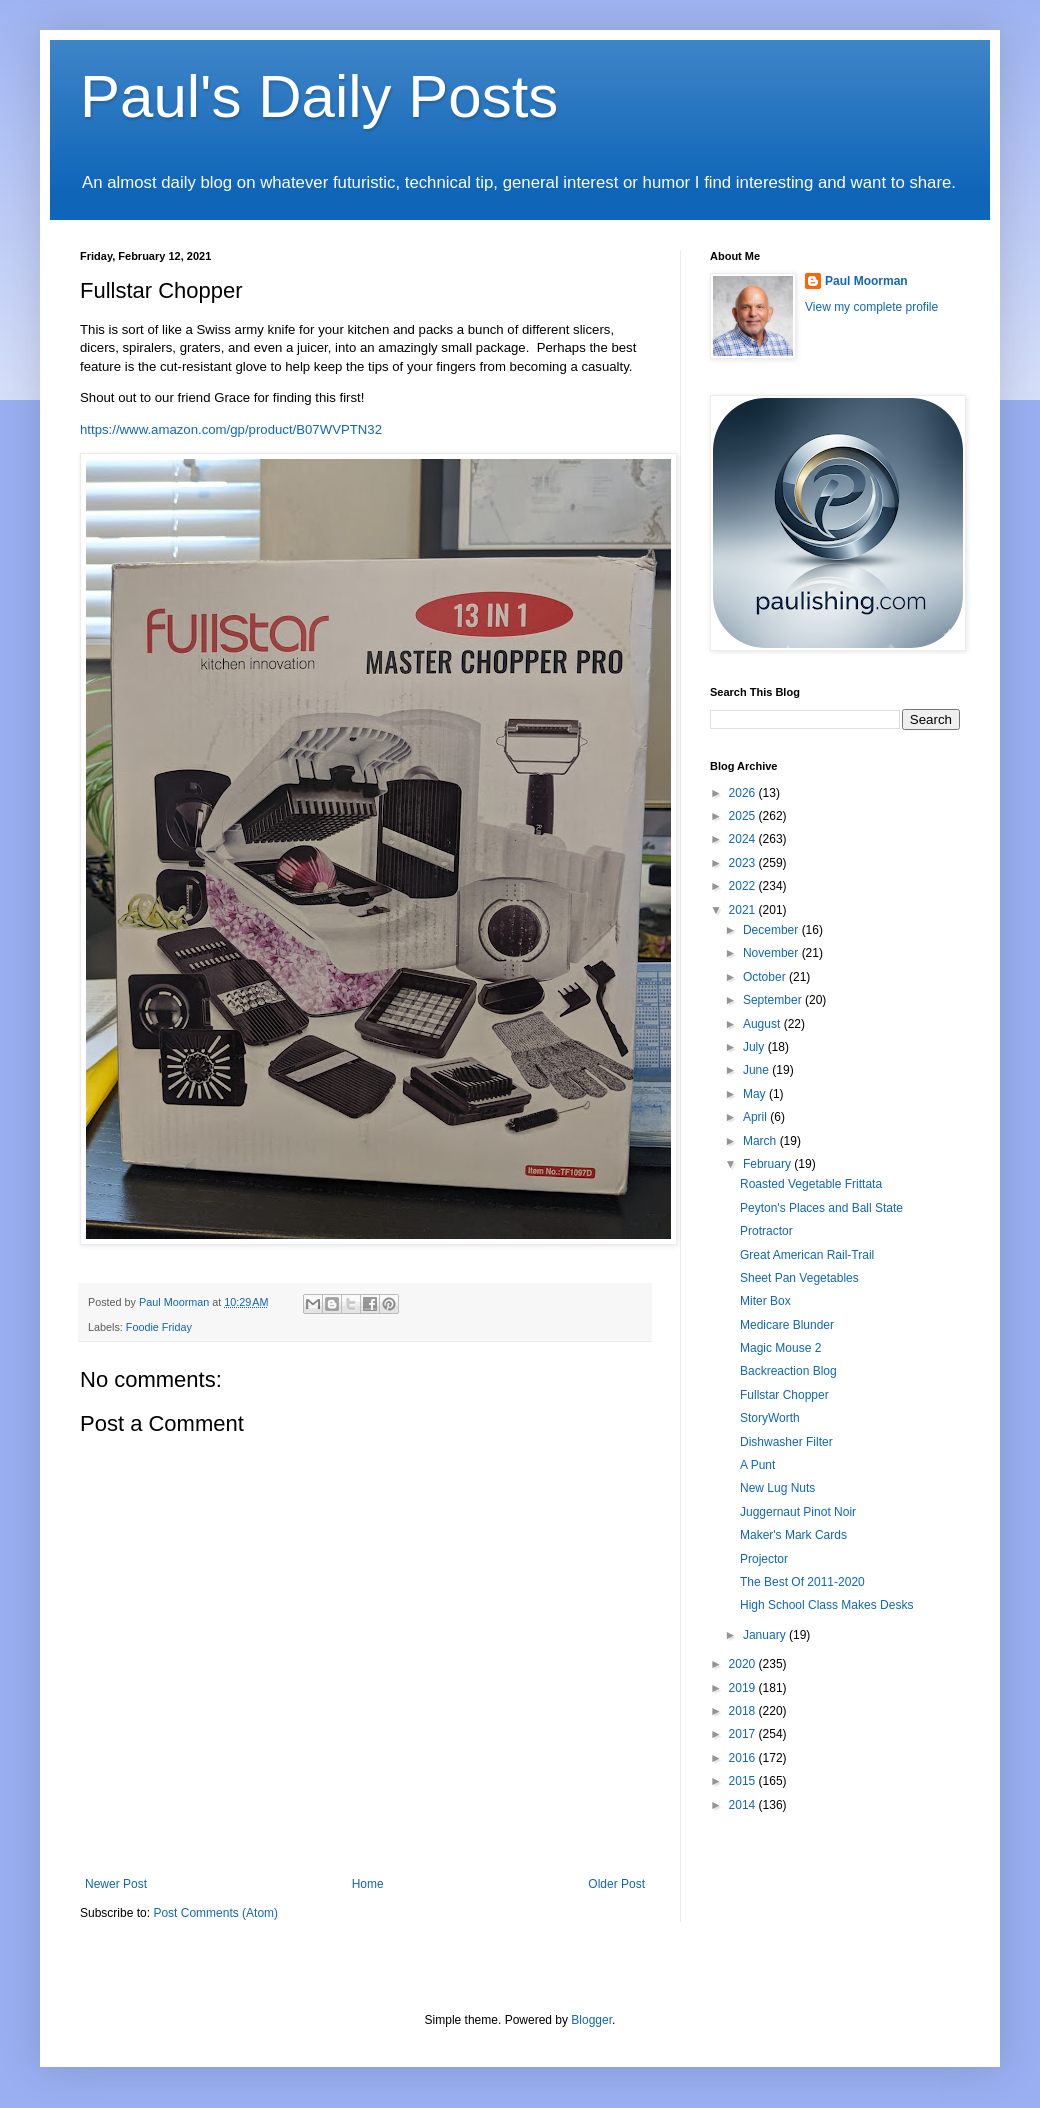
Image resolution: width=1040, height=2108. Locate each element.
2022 (744, 886)
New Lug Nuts (777, 1488)
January (766, 1635)
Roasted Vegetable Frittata (811, 1184)
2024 (744, 839)
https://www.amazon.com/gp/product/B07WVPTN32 (231, 429)
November (772, 953)
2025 (744, 816)
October (766, 977)
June (757, 1070)
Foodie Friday (159, 1327)
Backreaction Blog (788, 1371)
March (761, 1141)
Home (368, 1884)
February (768, 1164)
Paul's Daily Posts (319, 96)
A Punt (757, 1465)
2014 (744, 1805)
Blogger (591, 2020)
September (774, 1000)
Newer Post (116, 1884)
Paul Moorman (866, 281)
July (755, 1047)
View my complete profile (871, 307)
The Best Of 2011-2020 (802, 1582)
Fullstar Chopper (784, 1395)
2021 (744, 910)
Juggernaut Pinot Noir (798, 1512)
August (763, 1024)
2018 (744, 1711)
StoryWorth (770, 1418)
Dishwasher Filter (786, 1442)
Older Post (616, 1884)
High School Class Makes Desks (826, 1605)
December (772, 930)
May (756, 1094)
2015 (744, 1781)
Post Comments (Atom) (215, 1913)
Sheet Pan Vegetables (799, 1278)
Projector (764, 1559)
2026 (744, 793)
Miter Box (765, 1301)
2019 (744, 1688)
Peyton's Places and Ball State (821, 1208)
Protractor (766, 1231)
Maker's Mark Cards (793, 1535)
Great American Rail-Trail (807, 1255)
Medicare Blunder (787, 1325)
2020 (744, 1664)
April (756, 1117)
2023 (744, 863)
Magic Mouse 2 (780, 1348)
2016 (744, 1758)
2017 (744, 1734)
